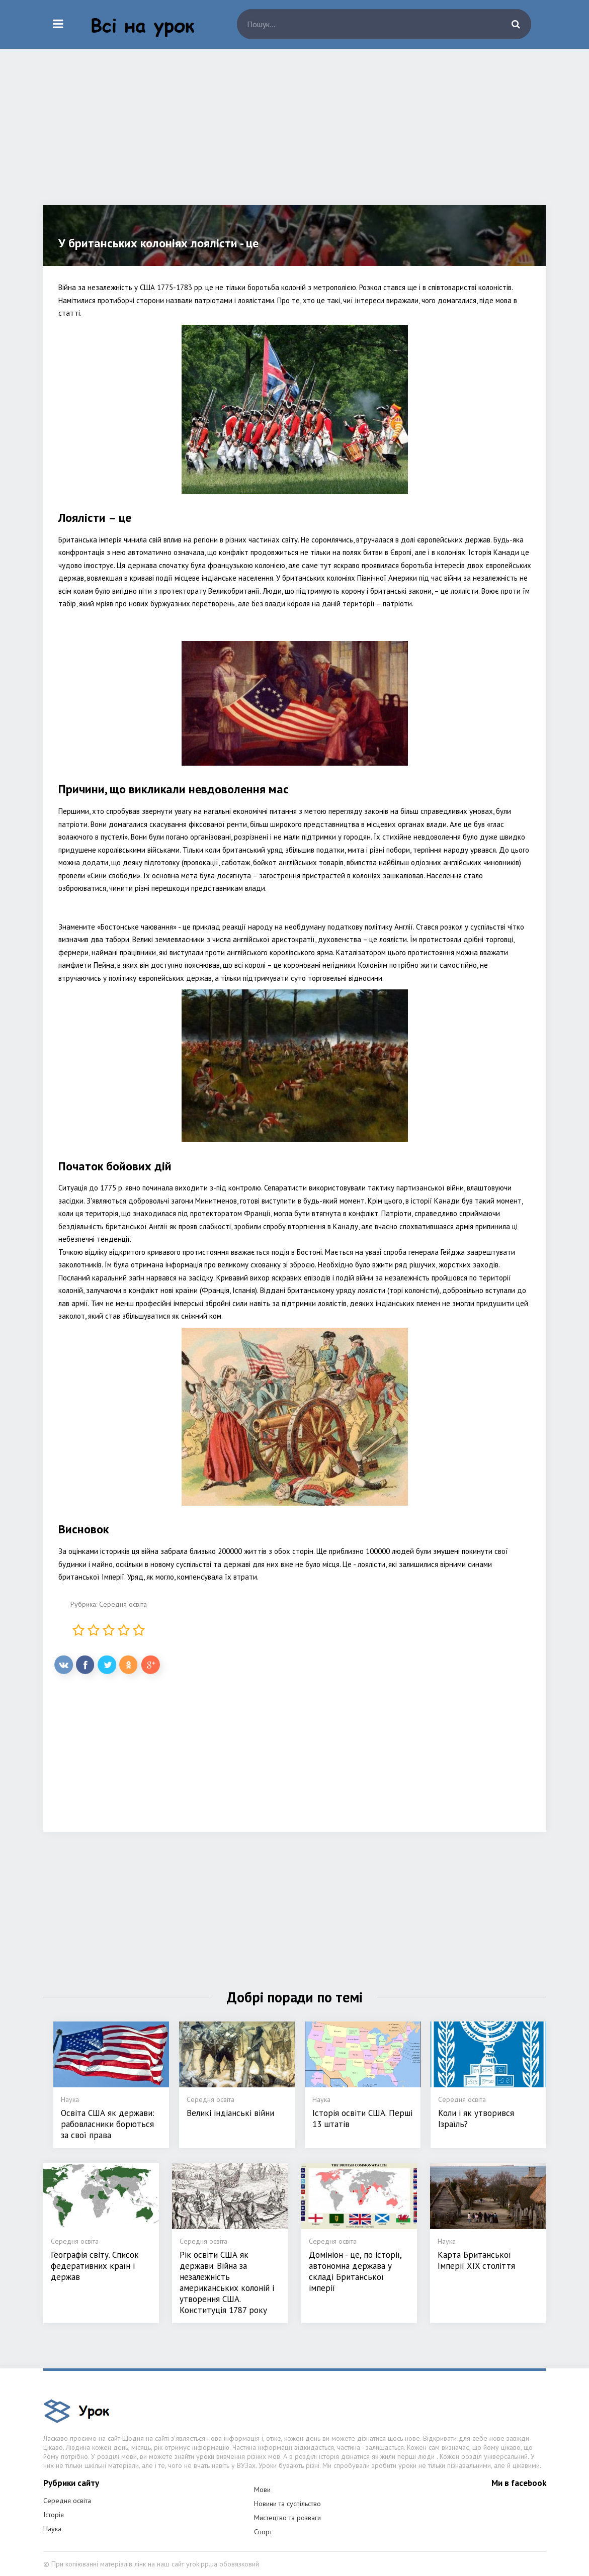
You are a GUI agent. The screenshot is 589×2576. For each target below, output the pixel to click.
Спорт (263, 2531)
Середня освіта (123, 1604)
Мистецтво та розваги (287, 2517)
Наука (52, 2528)
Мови (262, 2489)
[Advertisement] (294, 134)
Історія (53, 2514)
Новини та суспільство (287, 2503)
